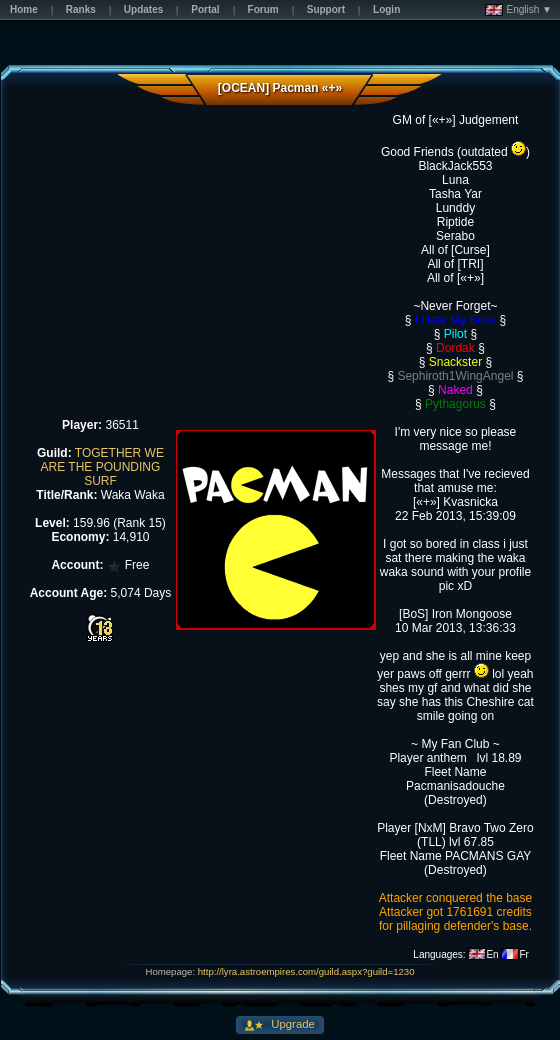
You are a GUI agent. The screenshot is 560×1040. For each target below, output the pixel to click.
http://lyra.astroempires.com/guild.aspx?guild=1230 (306, 971)
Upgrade (291, 1024)
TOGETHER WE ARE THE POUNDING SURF (102, 467)
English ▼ (518, 10)
